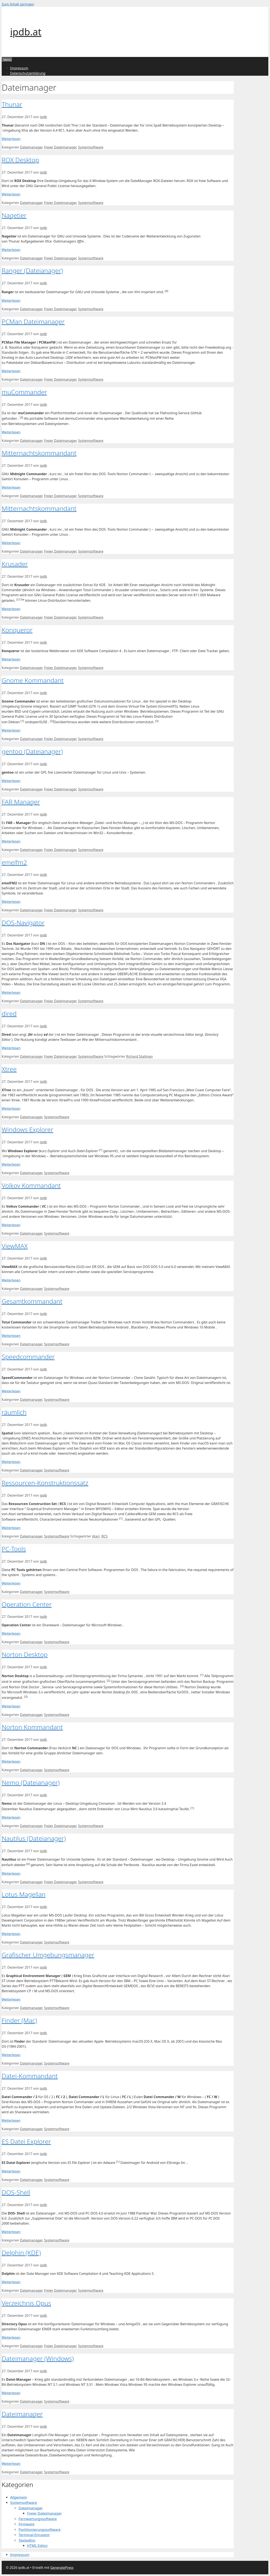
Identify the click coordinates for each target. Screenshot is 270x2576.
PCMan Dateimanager (33, 321)
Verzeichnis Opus (26, 2303)
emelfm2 (14, 862)
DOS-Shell (16, 2192)
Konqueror (17, 630)
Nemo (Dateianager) (31, 1782)
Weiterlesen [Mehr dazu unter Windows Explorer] (11, 1164)
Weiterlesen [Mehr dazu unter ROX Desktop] (11, 194)
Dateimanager (31, 147)
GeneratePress (61, 2567)
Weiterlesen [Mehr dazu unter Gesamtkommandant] (11, 1335)
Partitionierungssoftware (40, 2529)
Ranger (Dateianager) (32, 270)
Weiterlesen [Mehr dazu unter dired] (11, 1048)
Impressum (19, 68)
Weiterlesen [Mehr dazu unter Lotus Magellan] (11, 1933)
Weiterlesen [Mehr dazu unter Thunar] (11, 138)
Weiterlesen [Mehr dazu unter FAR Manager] (11, 841)
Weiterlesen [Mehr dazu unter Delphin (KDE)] (11, 2282)
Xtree (9, 1069)
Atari (96, 1536)
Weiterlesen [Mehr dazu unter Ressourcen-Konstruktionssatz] (11, 1527)
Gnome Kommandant (32, 680)
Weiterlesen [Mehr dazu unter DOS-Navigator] (11, 992)
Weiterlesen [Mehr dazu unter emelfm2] (11, 901)
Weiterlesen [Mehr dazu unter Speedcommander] (11, 1391)
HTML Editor (37, 2545)
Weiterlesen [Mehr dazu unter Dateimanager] (11, 2463)
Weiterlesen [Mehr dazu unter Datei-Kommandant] (11, 2120)
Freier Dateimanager (60, 147)
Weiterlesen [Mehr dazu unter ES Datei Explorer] (11, 2171)
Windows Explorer (27, 1129)
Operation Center (27, 1604)
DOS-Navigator (23, 922)
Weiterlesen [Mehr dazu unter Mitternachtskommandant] (11, 487)
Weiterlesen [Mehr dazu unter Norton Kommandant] (11, 1761)
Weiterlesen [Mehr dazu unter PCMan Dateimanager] (11, 371)
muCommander (24, 392)
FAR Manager (21, 801)
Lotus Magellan (24, 1894)
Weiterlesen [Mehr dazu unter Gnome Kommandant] (11, 730)
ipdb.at (25, 31)
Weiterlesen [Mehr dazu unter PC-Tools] (11, 1583)
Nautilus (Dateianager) (34, 1838)
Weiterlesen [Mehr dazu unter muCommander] (11, 432)
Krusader (15, 564)
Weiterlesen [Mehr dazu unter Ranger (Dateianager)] (11, 300)
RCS (104, 1536)
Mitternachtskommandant (39, 453)
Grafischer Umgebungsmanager (48, 1954)
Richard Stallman (139, 1056)
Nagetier (14, 215)
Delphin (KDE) (21, 2252)
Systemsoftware (90, 147)
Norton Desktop (25, 1654)
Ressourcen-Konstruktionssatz (45, 1482)
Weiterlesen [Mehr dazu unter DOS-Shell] (11, 2231)
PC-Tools (14, 1548)
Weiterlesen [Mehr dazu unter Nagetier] (11, 249)
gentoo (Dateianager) (32, 751)
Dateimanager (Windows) (38, 2358)
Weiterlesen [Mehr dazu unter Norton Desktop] (11, 1706)
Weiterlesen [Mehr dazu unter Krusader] (11, 609)
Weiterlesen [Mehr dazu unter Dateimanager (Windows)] (11, 2393)
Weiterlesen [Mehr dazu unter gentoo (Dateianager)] (11, 780)
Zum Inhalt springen (18, 4)
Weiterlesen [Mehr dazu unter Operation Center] (11, 1633)
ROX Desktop (20, 159)
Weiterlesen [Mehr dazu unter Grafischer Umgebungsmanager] (11, 1999)
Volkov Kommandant (31, 1185)
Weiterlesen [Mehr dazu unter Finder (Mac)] (11, 2055)
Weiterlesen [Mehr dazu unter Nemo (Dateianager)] (11, 1817)
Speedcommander (28, 1356)
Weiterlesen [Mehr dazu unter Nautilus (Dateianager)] (11, 1873)
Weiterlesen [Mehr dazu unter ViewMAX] (11, 1280)
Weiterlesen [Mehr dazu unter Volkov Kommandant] (11, 1225)
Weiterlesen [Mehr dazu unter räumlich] (11, 1461)
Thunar (12, 104)
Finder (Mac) (19, 2020)
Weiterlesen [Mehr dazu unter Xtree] (11, 1108)
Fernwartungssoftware (38, 2518)
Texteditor (27, 2540)
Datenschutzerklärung (27, 73)
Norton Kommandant (32, 1727)
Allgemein (18, 2497)
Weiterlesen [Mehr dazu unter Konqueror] (11, 659)
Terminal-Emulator (34, 2534)
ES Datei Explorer (26, 2141)
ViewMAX (15, 1246)
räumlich (14, 1412)
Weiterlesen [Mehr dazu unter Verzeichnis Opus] (11, 2337)
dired (9, 1013)
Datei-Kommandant (30, 2076)
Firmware (26, 2524)
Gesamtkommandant (32, 1301)
